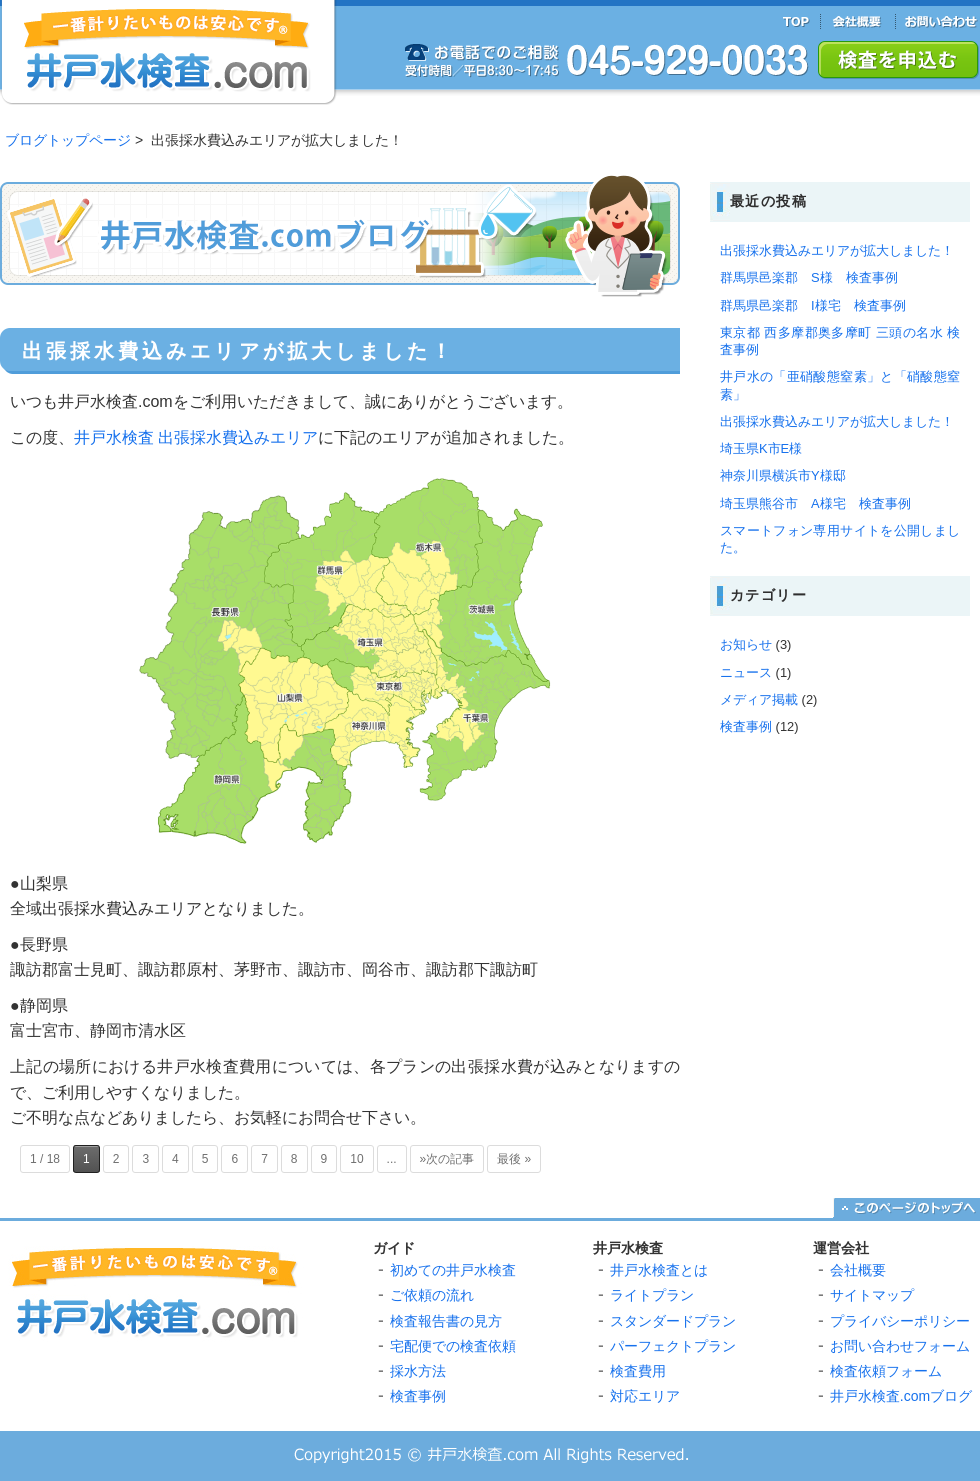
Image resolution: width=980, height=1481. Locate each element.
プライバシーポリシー (900, 1321)
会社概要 (858, 1270)
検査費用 (638, 1371)
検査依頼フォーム (886, 1371)
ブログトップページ (68, 140)
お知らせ (746, 644)
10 (356, 1159)
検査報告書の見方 (446, 1321)
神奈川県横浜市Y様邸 (783, 475)
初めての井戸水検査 (453, 1270)
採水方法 (418, 1371)
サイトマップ (872, 1295)
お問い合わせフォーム (900, 1346)
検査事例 (746, 726)
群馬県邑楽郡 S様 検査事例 (809, 277)
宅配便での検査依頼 (453, 1346)
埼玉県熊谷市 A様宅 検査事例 (815, 503)
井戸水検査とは (659, 1270)
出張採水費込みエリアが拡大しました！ (238, 351)
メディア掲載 (759, 699)
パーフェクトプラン (673, 1346)
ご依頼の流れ (432, 1295)
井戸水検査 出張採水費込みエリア (196, 437)
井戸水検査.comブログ (901, 1396)
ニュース (746, 672)
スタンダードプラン (673, 1321)
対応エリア (645, 1396)
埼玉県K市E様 (761, 448)
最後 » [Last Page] (514, 1159)
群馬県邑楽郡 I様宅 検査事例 (813, 305)
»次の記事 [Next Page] (447, 1159)
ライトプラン (652, 1295)
